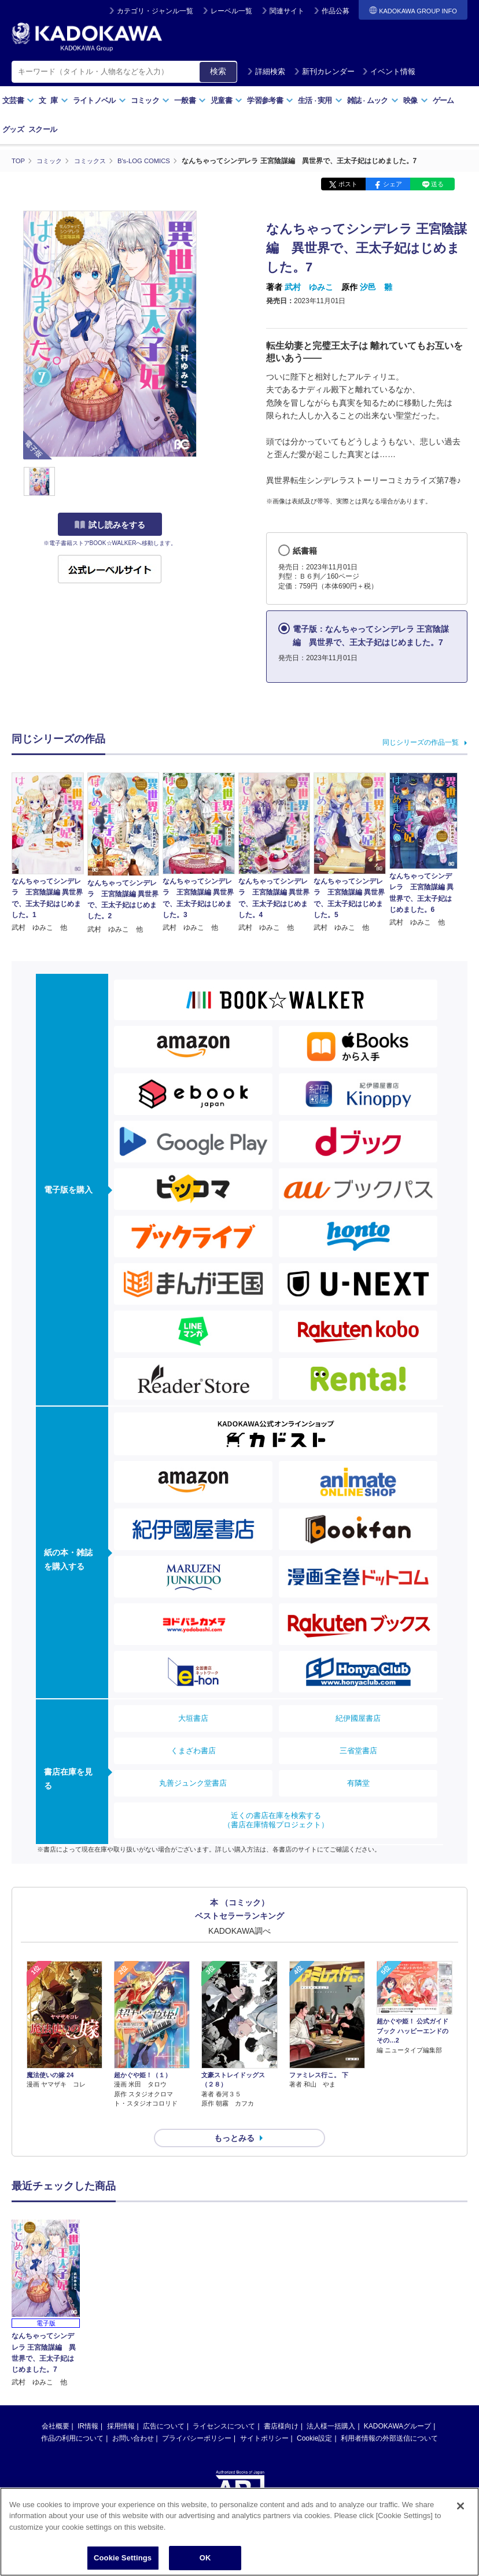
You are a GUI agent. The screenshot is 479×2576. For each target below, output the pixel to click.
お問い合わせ (133, 2417)
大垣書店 (193, 1717)
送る (437, 184)
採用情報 (121, 2405)
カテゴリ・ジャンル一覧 (155, 11)
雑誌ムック (373, 100)
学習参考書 (270, 100)
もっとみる (234, 2117)
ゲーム (443, 100)
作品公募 (335, 11)
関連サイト (287, 11)
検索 (218, 71)
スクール (42, 129)
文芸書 (18, 100)
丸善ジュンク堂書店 (193, 1782)
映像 (415, 100)
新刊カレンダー (324, 71)
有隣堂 (358, 1782)
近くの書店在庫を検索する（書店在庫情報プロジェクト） (276, 1819)
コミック (150, 100)
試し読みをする (110, 524)
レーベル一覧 (231, 11)
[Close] (460, 2506)
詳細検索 (266, 71)
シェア (392, 184)
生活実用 (320, 100)
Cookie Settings (123, 2558)
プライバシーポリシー (196, 2417)
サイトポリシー (264, 2417)
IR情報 (88, 2405)
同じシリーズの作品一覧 (420, 742)
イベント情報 (388, 71)
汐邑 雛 (376, 287)
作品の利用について (72, 2417)
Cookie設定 (314, 2417)
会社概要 (55, 2405)
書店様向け (281, 2405)
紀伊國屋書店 (358, 1717)
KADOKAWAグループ (397, 2405)
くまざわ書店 (193, 1750)
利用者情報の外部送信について (389, 2417)
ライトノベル (99, 100)
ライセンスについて (224, 2405)
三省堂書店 (358, 1750)
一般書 (190, 100)
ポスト (348, 184)
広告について (164, 2405)
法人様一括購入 (331, 2405)
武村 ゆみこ (309, 287)
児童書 (226, 100)
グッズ (13, 129)
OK (205, 2558)
